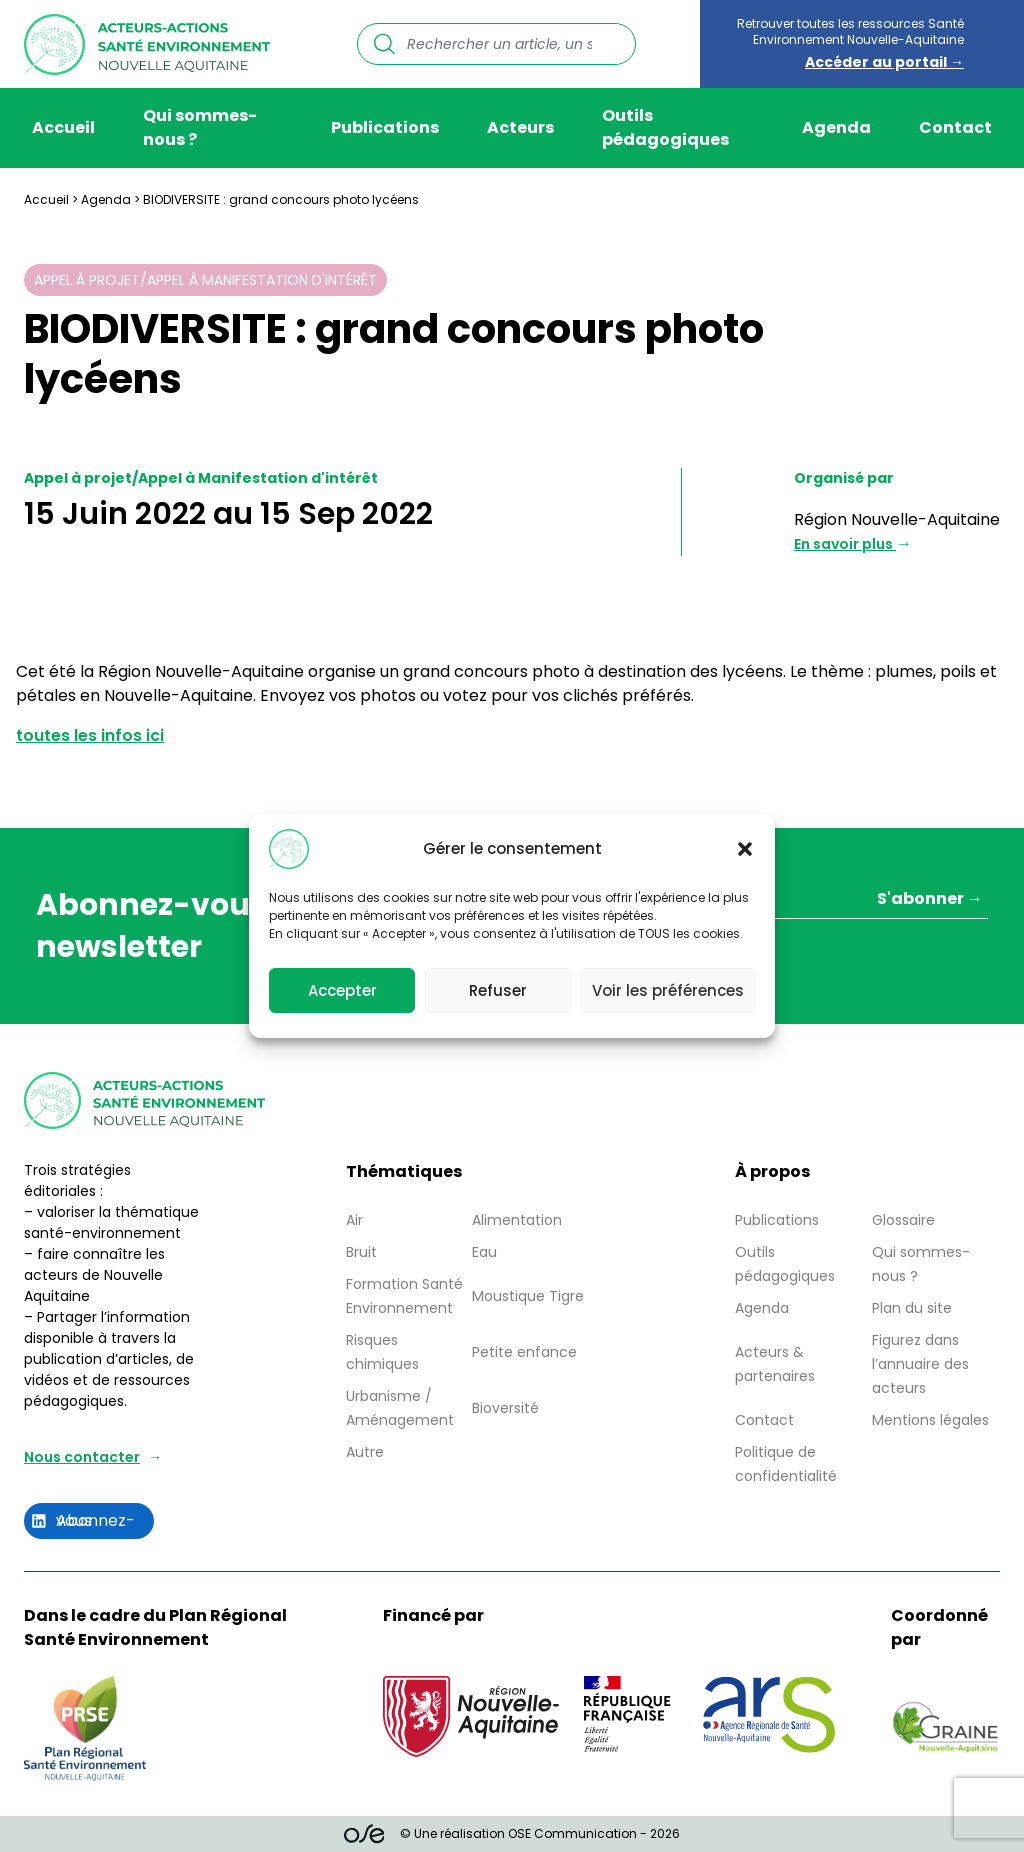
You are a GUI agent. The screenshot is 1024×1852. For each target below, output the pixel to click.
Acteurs (520, 127)
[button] (745, 849)
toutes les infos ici (90, 735)
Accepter (342, 990)
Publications (385, 127)
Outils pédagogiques (665, 127)
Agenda (836, 127)
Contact (955, 127)
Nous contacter (82, 1457)
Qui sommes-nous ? (200, 127)
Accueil (63, 127)
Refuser (498, 990)
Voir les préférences (668, 990)
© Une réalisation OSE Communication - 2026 (512, 1834)
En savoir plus (845, 544)
